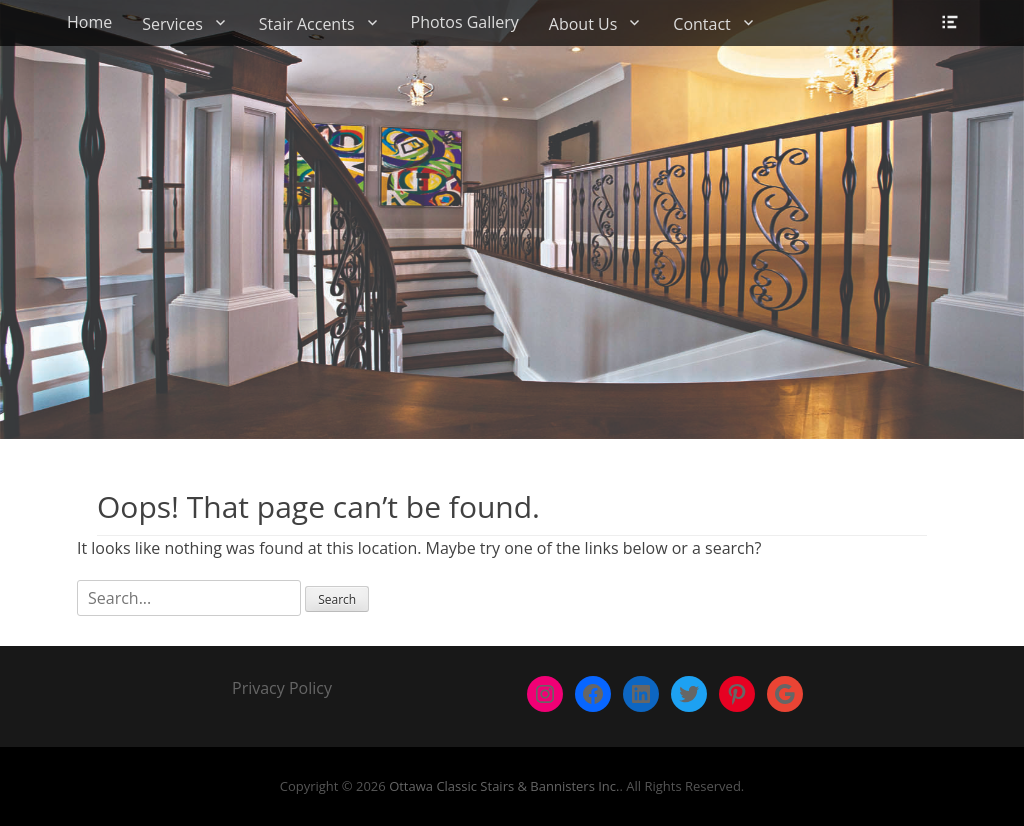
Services (172, 24)
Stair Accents (307, 24)
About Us (583, 24)
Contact (701, 24)
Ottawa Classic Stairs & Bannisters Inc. (504, 786)
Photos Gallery (465, 22)
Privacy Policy (282, 688)
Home (89, 22)
